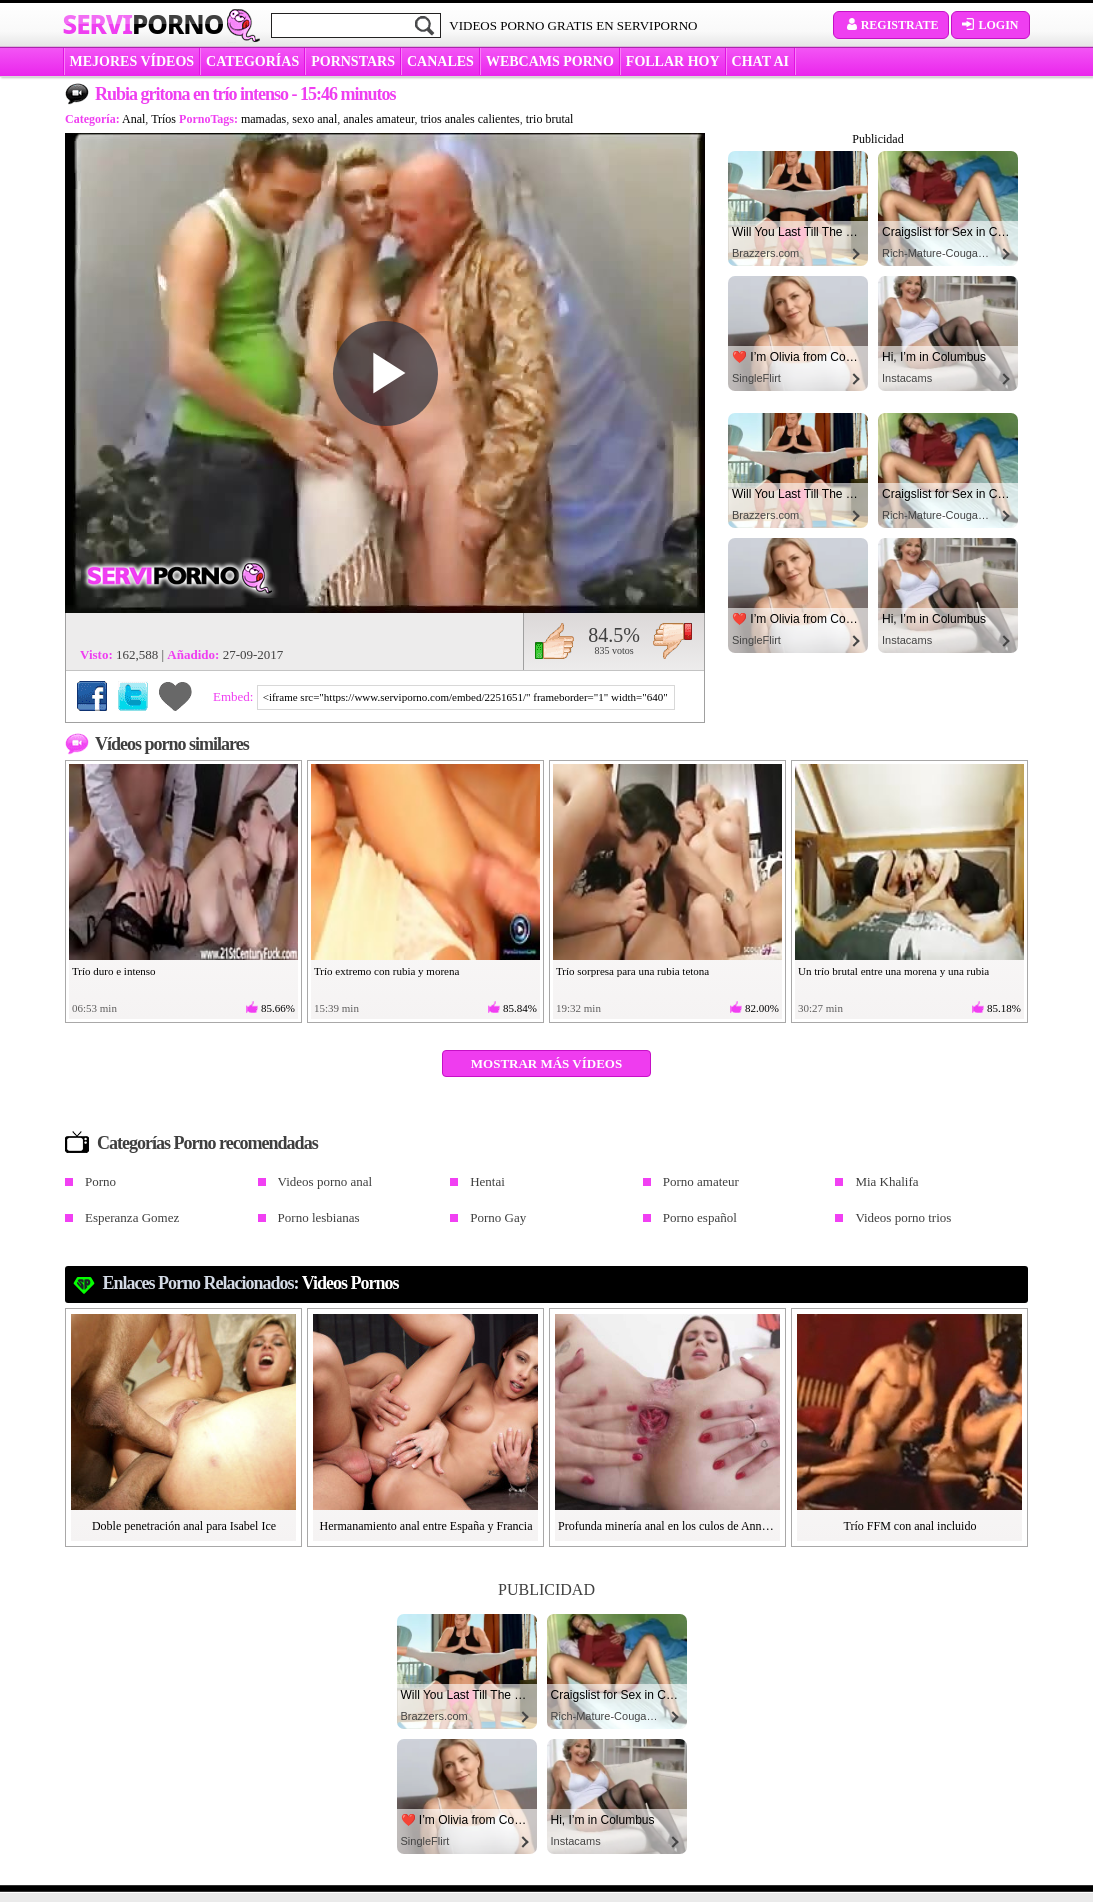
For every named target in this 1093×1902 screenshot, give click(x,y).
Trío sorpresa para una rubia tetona (632, 971)
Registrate (891, 25)
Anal (133, 119)
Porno (100, 1181)
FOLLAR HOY (673, 61)
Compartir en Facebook (92, 696)
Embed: (235, 696)
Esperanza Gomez (132, 1217)
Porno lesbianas (319, 1217)
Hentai (487, 1181)
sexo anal (314, 119)
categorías (252, 61)
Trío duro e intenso (114, 971)
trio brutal (550, 119)
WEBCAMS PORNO (550, 61)
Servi (143, 24)
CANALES (440, 61)
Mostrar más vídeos (546, 1063)
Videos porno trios (903, 1217)
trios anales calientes (469, 119)
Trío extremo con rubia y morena (386, 971)
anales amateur (378, 119)
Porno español (700, 1217)
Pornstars (353, 61)
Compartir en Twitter (133, 696)
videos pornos (350, 1283)
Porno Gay (498, 1217)
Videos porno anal (325, 1181)
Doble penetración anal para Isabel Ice (184, 1526)
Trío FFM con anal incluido (910, 1526)
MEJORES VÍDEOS (132, 61)
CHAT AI (760, 61)
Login (990, 25)
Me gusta (554, 641)
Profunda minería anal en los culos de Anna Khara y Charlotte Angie (668, 1526)
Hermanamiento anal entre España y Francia (426, 1526)
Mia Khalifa (886, 1181)
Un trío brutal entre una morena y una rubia (893, 971)
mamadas (263, 119)
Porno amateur (701, 1181)
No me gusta (672, 641)
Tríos (163, 119)
